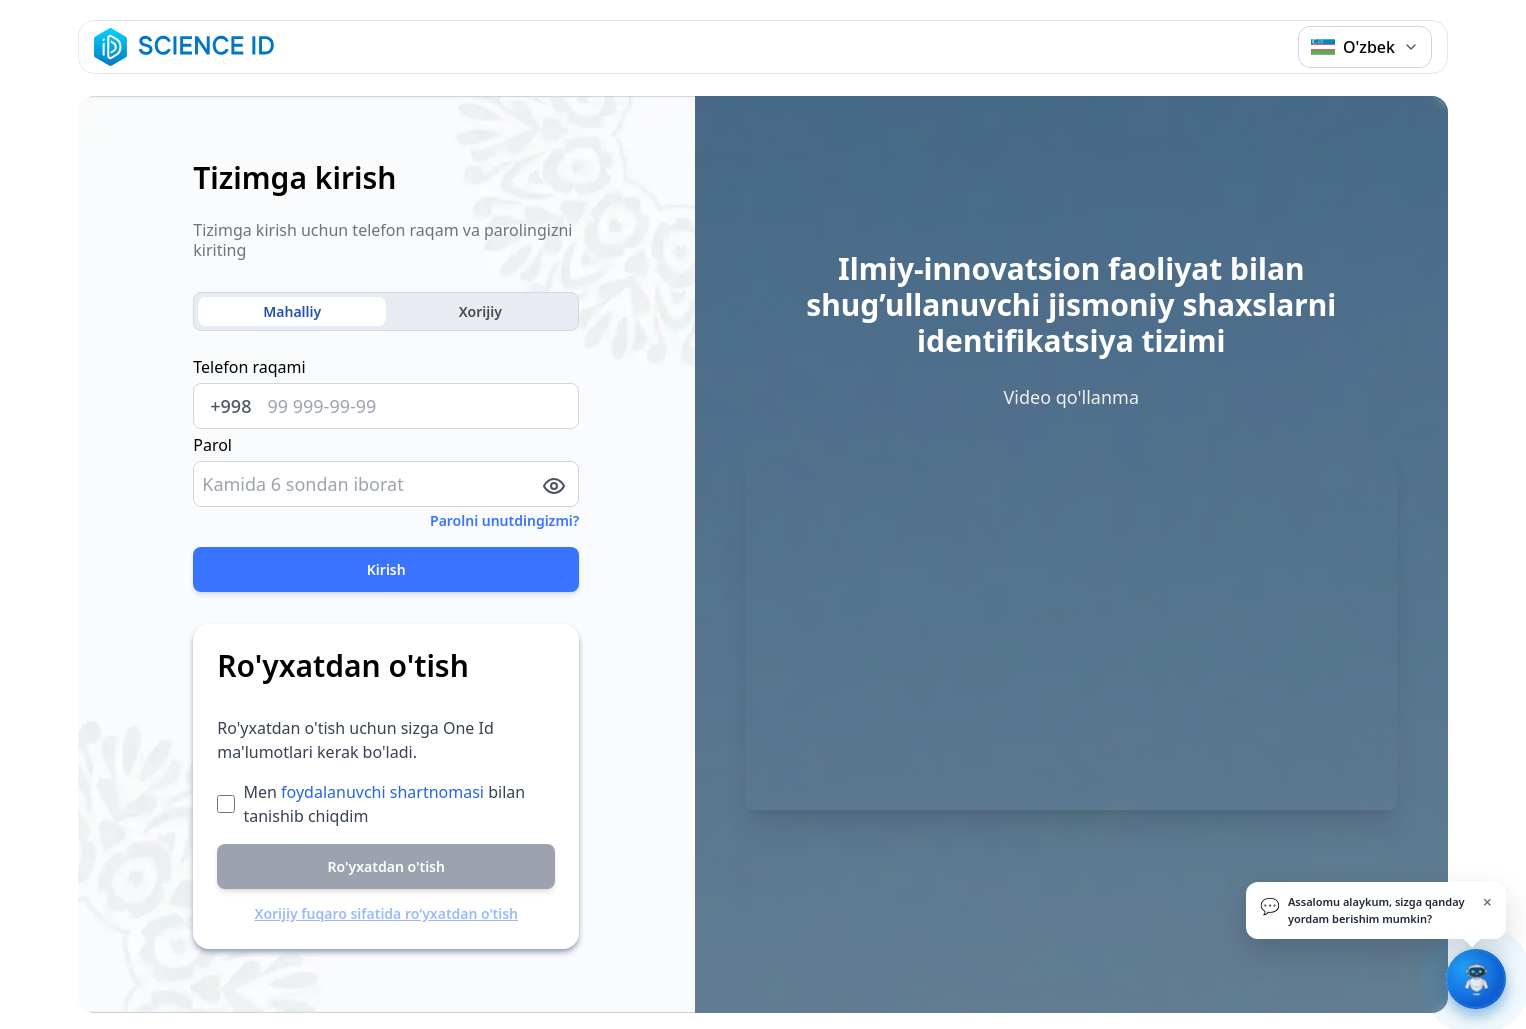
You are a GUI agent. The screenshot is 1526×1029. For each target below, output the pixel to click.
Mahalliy (292, 311)
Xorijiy (480, 311)
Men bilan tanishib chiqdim (384, 804)
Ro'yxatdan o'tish (386, 866)
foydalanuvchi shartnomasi (382, 792)
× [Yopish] (1487, 902)
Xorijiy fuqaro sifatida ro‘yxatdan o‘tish (386, 913)
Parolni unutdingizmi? (504, 520)
